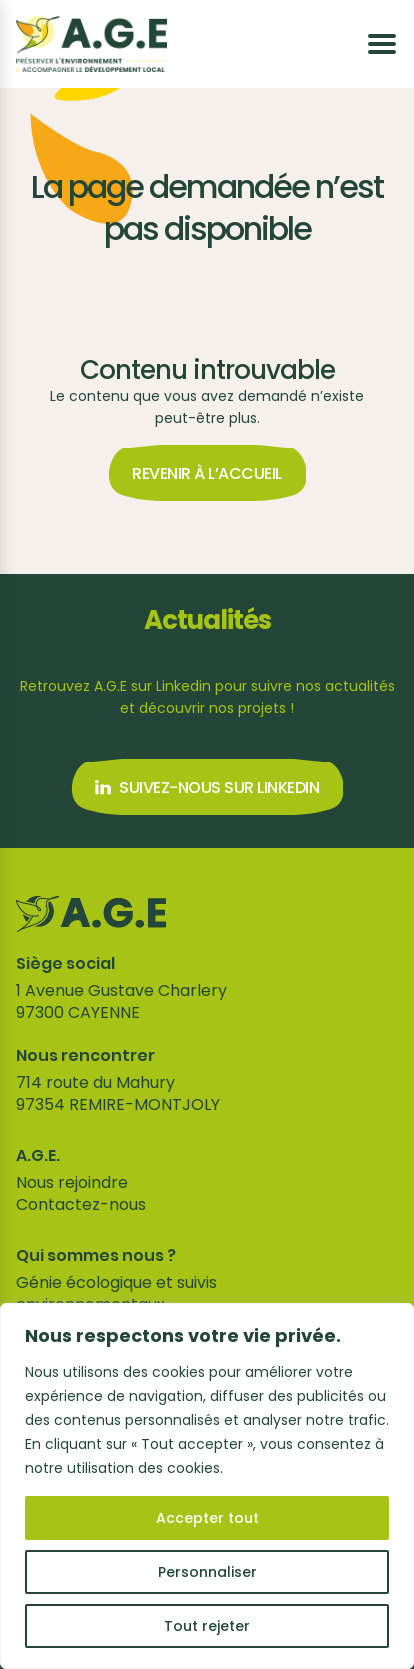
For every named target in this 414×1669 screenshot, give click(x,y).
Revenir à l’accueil (207, 473)
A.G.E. (38, 1156)
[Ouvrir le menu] (382, 44)
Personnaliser (207, 1572)
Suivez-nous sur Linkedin (207, 787)
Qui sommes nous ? (96, 1256)
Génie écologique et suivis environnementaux (116, 1293)
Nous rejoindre (72, 1182)
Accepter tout (207, 1518)
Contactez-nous (81, 1204)
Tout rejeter (207, 1626)
